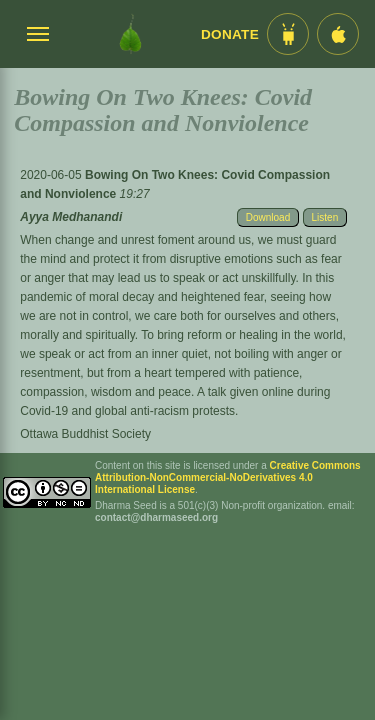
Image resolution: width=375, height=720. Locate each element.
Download (268, 217)
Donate (230, 34)
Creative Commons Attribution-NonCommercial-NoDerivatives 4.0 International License (228, 477)
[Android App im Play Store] (288, 34)
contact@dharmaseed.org (156, 517)
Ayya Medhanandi (71, 217)
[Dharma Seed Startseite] (130, 34)
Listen (325, 217)
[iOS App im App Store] (338, 34)
